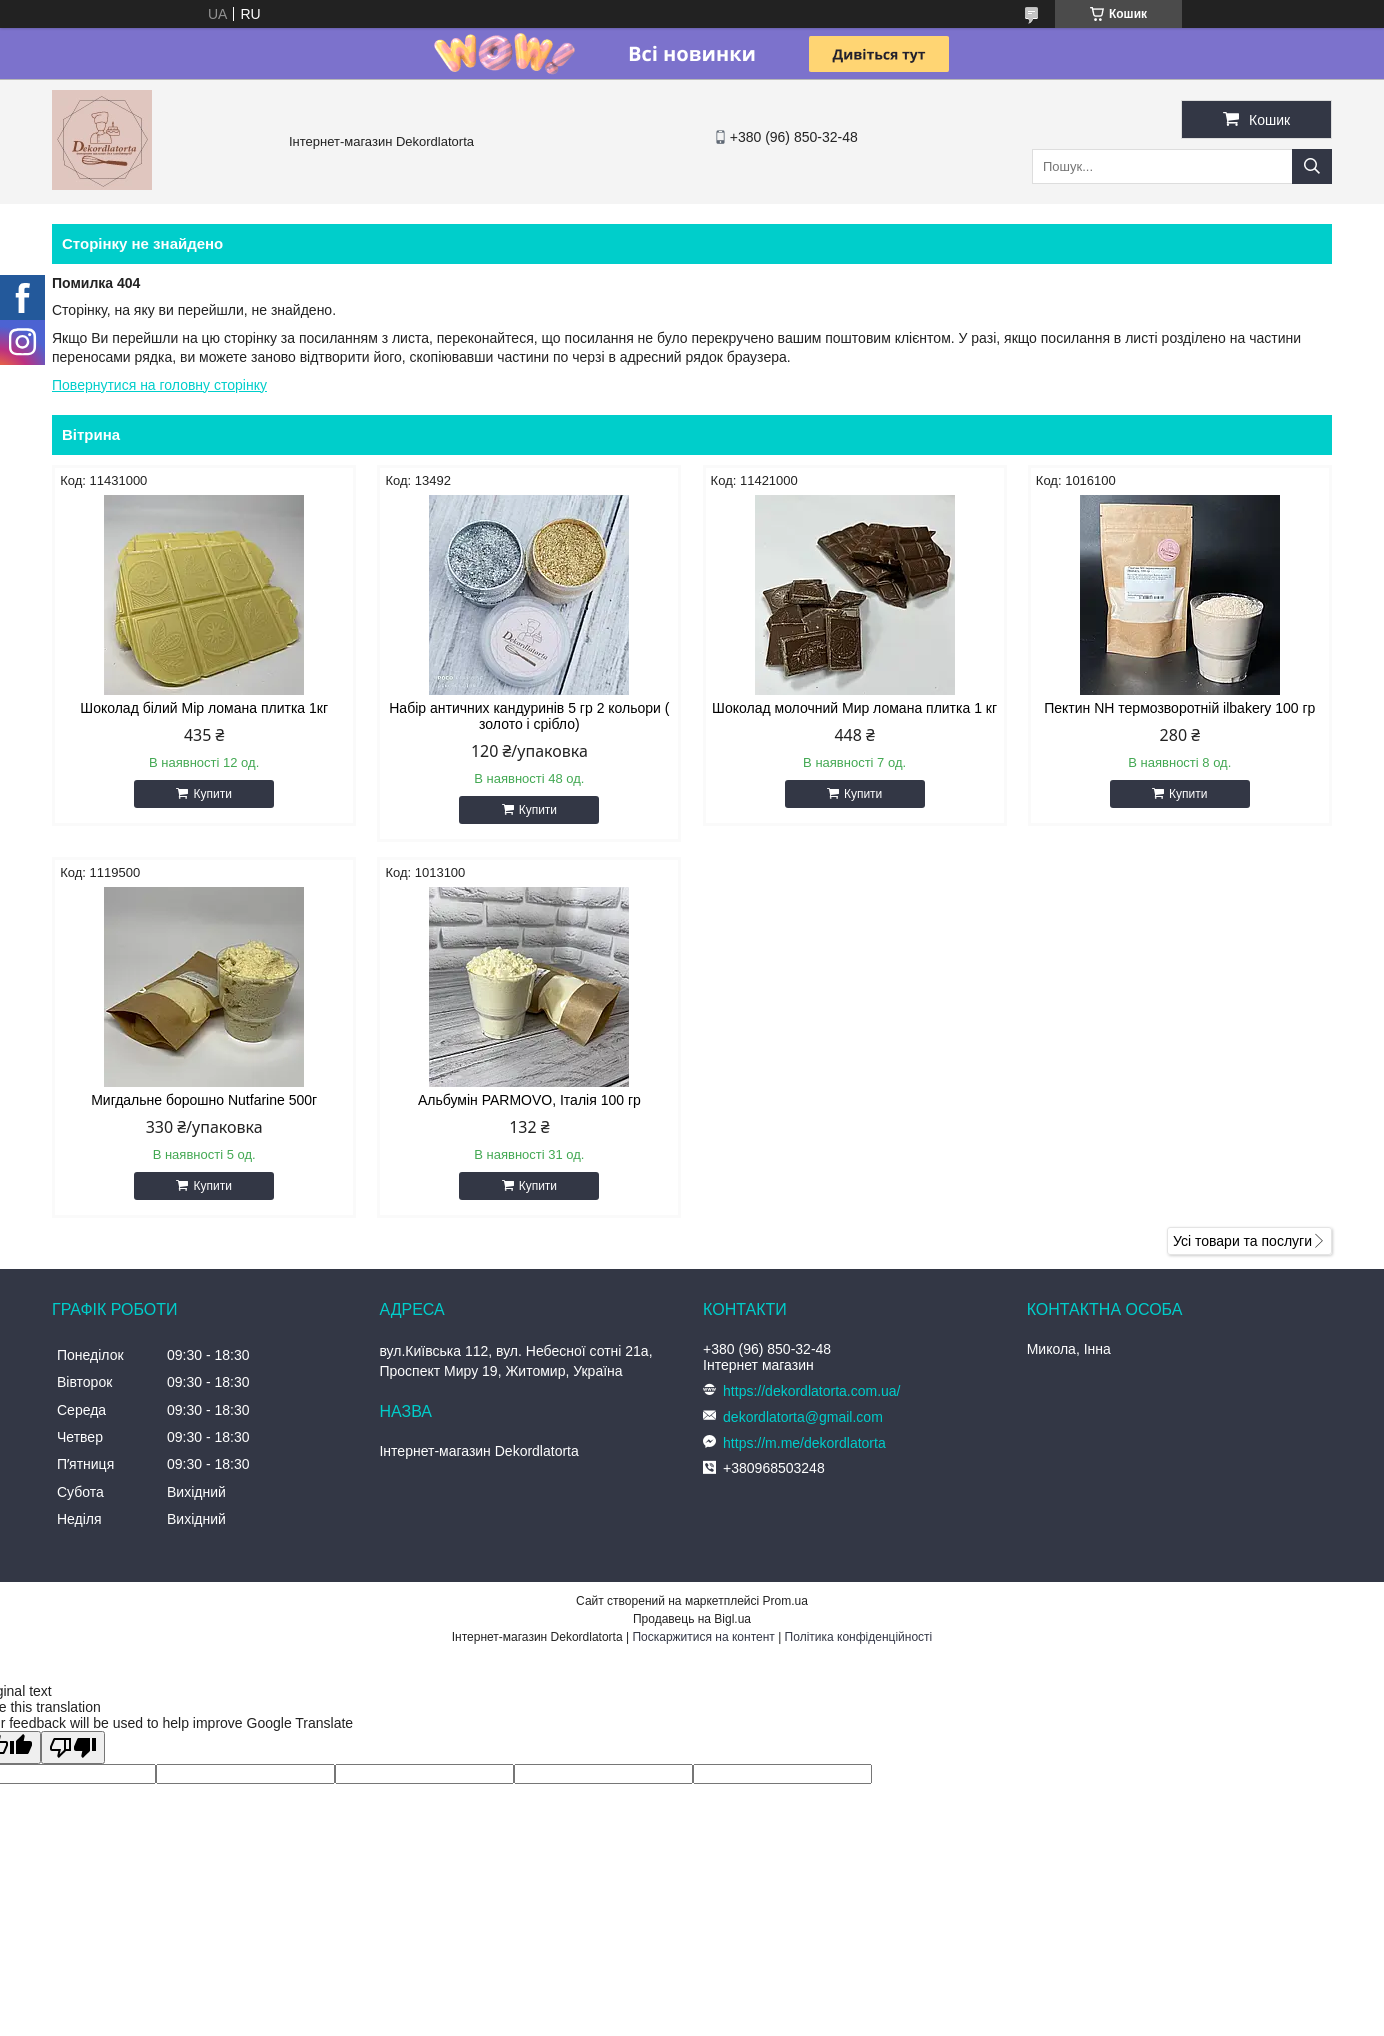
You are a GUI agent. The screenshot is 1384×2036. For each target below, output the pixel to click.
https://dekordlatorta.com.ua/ (811, 1391)
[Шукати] (1312, 166)
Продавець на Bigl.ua (692, 1619)
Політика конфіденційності (859, 1637)
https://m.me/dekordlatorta (804, 1443)
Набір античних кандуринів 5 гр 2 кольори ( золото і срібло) (529, 716)
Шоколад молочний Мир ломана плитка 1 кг (854, 708)
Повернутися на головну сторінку (159, 385)
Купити (212, 794)
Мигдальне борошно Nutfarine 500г (204, 1100)
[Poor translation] (73, 1747)
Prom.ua (785, 1601)
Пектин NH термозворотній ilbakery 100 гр (1179, 708)
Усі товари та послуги (1242, 1241)
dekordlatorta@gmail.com (803, 1417)
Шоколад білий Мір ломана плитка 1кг (204, 708)
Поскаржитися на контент (703, 1637)
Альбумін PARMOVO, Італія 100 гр (529, 1100)
